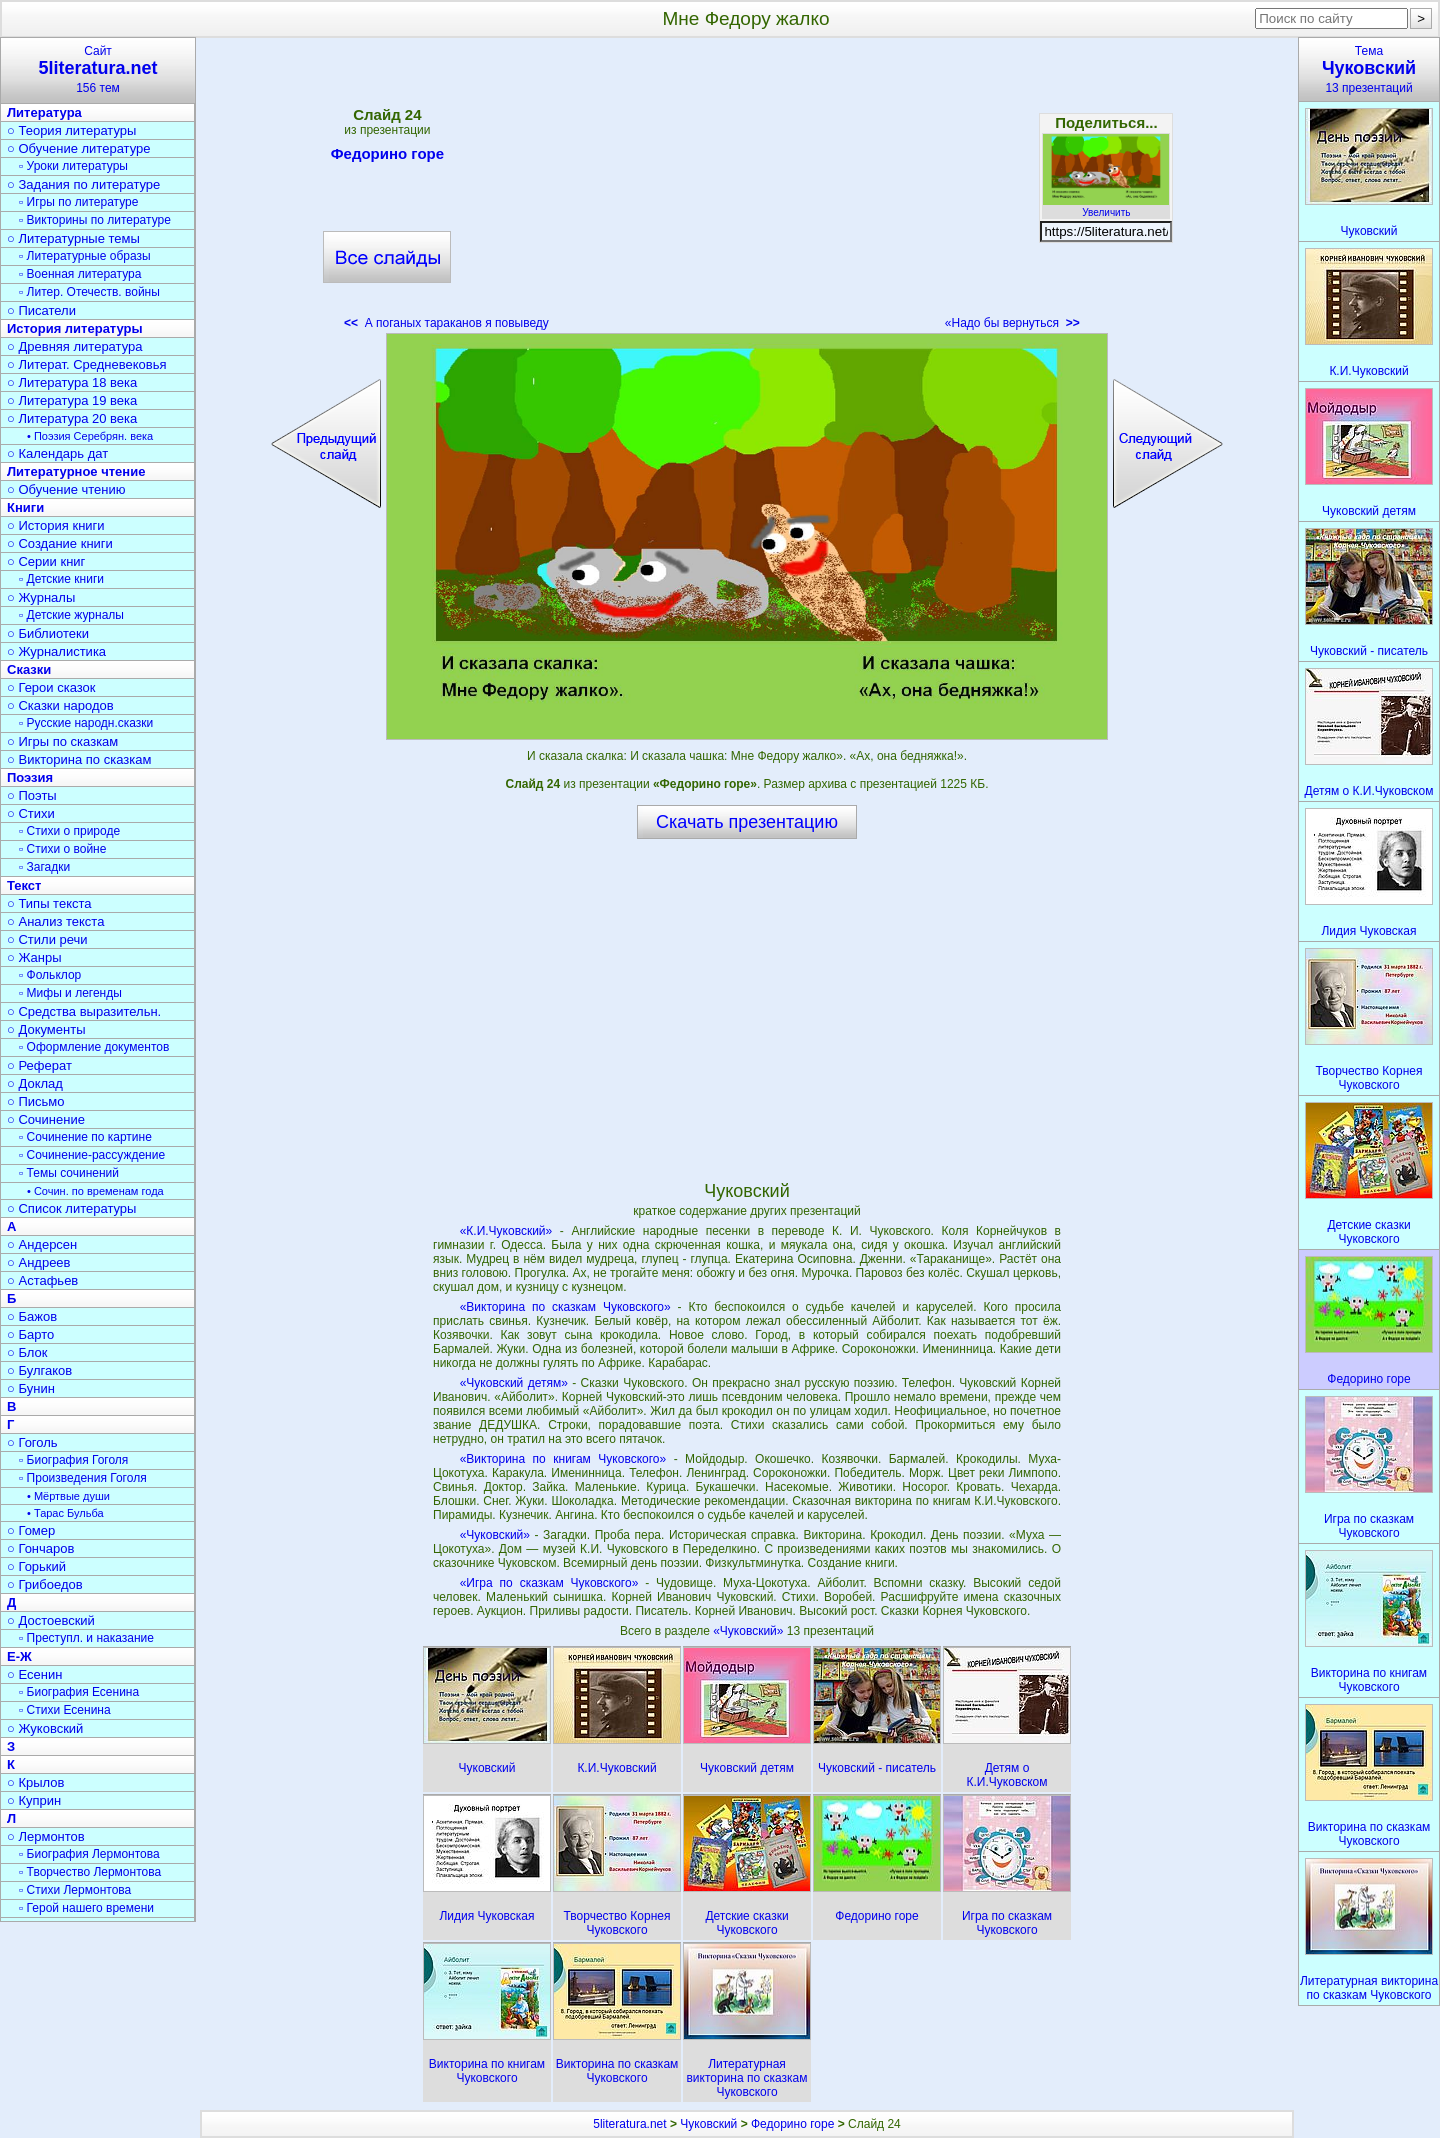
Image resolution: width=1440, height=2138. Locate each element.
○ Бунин (31, 1388)
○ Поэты (32, 795)
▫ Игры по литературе (78, 202)
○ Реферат (39, 1065)
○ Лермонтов (46, 1836)
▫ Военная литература (80, 274)
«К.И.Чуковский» (506, 1231)
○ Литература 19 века (72, 400)
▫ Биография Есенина (79, 1692)
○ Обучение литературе (79, 148)
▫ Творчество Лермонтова (90, 1872)
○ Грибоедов (45, 1584)
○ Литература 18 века (72, 382)
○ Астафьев (42, 1280)
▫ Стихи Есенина (65, 1710)
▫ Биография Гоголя (73, 1460)
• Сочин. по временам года (95, 1191)
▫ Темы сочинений (69, 1173)
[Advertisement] (747, 190)
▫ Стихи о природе (69, 831)
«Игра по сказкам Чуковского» (549, 1583)
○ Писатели (41, 310)
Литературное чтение (76, 471)
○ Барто (30, 1334)
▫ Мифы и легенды (70, 993)
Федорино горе (387, 157)
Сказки (29, 669)
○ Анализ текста (55, 921)
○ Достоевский (51, 1620)
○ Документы (46, 1029)
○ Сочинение (46, 1119)
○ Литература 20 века (72, 418)
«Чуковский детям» (514, 1383)
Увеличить (1106, 207)
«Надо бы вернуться (1012, 323)
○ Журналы (41, 597)
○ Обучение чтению (66, 489)
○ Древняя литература (74, 346)
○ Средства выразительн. (84, 1011)
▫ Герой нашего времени (86, 1908)
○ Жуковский (45, 1728)
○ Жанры (34, 957)
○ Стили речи (47, 939)
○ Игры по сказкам (62, 741)
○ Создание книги (60, 543)
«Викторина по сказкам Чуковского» (565, 1307)
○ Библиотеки (48, 633)
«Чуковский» (495, 1535)
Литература (44, 112)
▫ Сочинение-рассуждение (92, 1155)
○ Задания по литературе (83, 184)
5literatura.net (629, 2124)
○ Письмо (36, 1101)
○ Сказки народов (60, 705)
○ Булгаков (39, 1370)
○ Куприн (34, 1800)
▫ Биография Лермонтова (89, 1854)
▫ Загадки (44, 867)
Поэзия (30, 777)
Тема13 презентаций (1369, 69)
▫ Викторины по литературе (95, 220)
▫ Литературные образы (85, 256)
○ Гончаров (40, 1548)
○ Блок (27, 1352)
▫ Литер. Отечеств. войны (89, 292)
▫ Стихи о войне (62, 849)
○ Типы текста (49, 903)
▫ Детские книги (61, 579)
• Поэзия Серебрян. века (90, 436)
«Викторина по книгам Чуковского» (563, 1459)
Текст (24, 885)
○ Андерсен (42, 1244)
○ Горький (36, 1566)
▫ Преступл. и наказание (86, 1638)
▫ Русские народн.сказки (86, 723)
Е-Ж (19, 1656)
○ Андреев (39, 1262)
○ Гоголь (32, 1442)
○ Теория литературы (71, 130)
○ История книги (56, 525)
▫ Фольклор (50, 975)
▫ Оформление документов (94, 1047)
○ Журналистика (56, 651)
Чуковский (708, 2124)
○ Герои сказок (51, 687)
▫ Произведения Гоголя (83, 1478)
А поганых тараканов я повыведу (446, 323)
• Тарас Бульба (65, 1513)
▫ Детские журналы (71, 615)
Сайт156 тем (98, 69)
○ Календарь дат (57, 453)
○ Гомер (31, 1530)
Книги (25, 507)
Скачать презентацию (747, 822)
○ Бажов (32, 1316)
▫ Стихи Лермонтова (75, 1890)
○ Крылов (35, 1782)
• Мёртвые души (68, 1496)
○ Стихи (31, 813)
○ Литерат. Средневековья (87, 364)
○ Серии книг (46, 561)
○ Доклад (35, 1083)
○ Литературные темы (73, 238)
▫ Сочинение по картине (85, 1137)
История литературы (75, 328)
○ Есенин (34, 1674)
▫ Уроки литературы (73, 166)
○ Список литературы (71, 1208)
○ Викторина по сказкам (79, 759)
